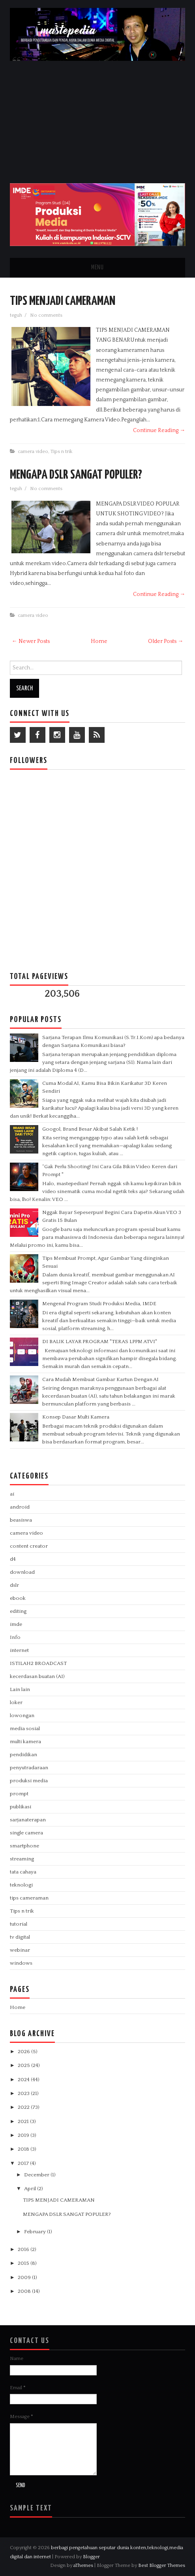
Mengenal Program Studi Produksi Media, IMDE (99, 1303)
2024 (24, 2079)
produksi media (29, 1780)
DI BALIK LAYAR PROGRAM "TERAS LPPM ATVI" (99, 1341)
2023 (24, 2093)
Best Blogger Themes (161, 2565)
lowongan (22, 1715)
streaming (22, 1859)
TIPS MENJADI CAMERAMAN (62, 301)
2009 (25, 2277)
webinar (20, 1950)
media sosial (25, 1728)
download (22, 1572)
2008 (25, 2291)
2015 (24, 2263)
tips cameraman (29, 1898)
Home (99, 641)
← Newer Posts (31, 641)
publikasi (20, 1806)
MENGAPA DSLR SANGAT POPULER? (76, 475)
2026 (24, 2051)
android (20, 1507)
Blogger (91, 2556)
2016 (24, 2249)
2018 (24, 2149)
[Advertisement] (98, 120)
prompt (19, 1793)
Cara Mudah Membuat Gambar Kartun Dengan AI (100, 1379)
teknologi (21, 1885)
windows (21, 1963)
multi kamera (25, 1741)
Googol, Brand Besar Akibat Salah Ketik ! (90, 1129)
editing (18, 1611)
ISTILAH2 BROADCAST (38, 1663)
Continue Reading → (159, 430)
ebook (18, 1598)
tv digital (20, 1937)
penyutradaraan (29, 1767)
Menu (97, 268)
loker (16, 1702)
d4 (13, 1559)
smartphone (24, 1846)
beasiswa (21, 1520)
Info (15, 1637)
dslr (14, 1585)
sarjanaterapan (28, 1820)
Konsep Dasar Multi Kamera (75, 1417)
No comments (47, 315)
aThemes (83, 2565)
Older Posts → (165, 641)
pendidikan (23, 1754)
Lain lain (20, 1689)
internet (19, 1650)
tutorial (18, 1924)
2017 (24, 2163)
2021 (24, 2121)
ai (12, 1494)
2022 (24, 2107)
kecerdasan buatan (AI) (37, 1676)
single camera (26, 1833)
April (30, 2188)
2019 (24, 2135)
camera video (33, 451)
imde (16, 1624)
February (35, 2231)
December (37, 2175)
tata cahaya (23, 1872)
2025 (24, 2065)
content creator (29, 1546)
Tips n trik (62, 451)
